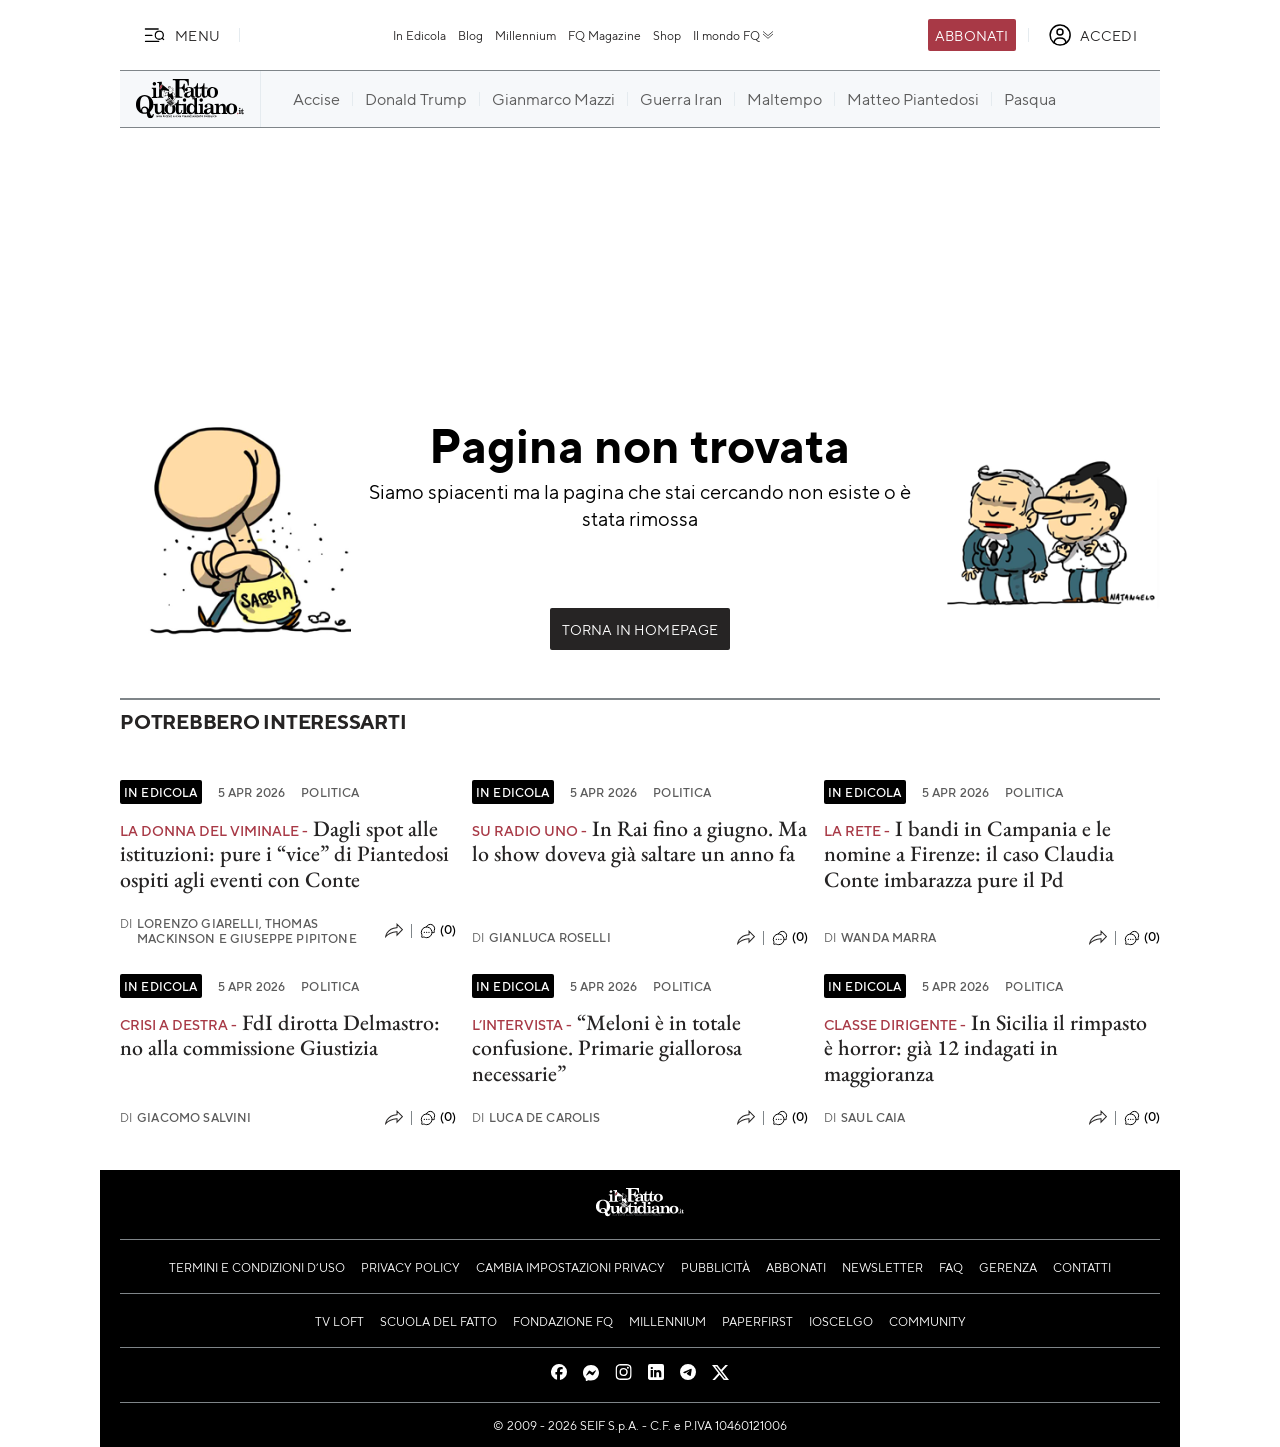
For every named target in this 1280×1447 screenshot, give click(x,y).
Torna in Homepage (640, 629)
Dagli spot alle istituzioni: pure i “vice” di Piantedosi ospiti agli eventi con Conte (284, 854)
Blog (470, 35)
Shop (667, 35)
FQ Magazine (604, 35)
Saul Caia (865, 1117)
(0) (438, 931)
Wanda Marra (880, 937)
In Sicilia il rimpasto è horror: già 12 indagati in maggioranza (985, 1048)
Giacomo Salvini (186, 1117)
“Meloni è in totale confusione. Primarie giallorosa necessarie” (607, 1048)
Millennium (525, 35)
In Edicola (419, 35)
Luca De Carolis (536, 1117)
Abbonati (971, 35)
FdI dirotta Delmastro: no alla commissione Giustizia (280, 1035)
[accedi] (1092, 35)
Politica (330, 792)
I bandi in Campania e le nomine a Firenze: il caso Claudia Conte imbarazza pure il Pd (969, 854)
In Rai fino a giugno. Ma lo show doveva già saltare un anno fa (639, 841)
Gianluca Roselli (541, 937)
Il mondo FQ (734, 35)
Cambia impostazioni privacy (570, 1267)
